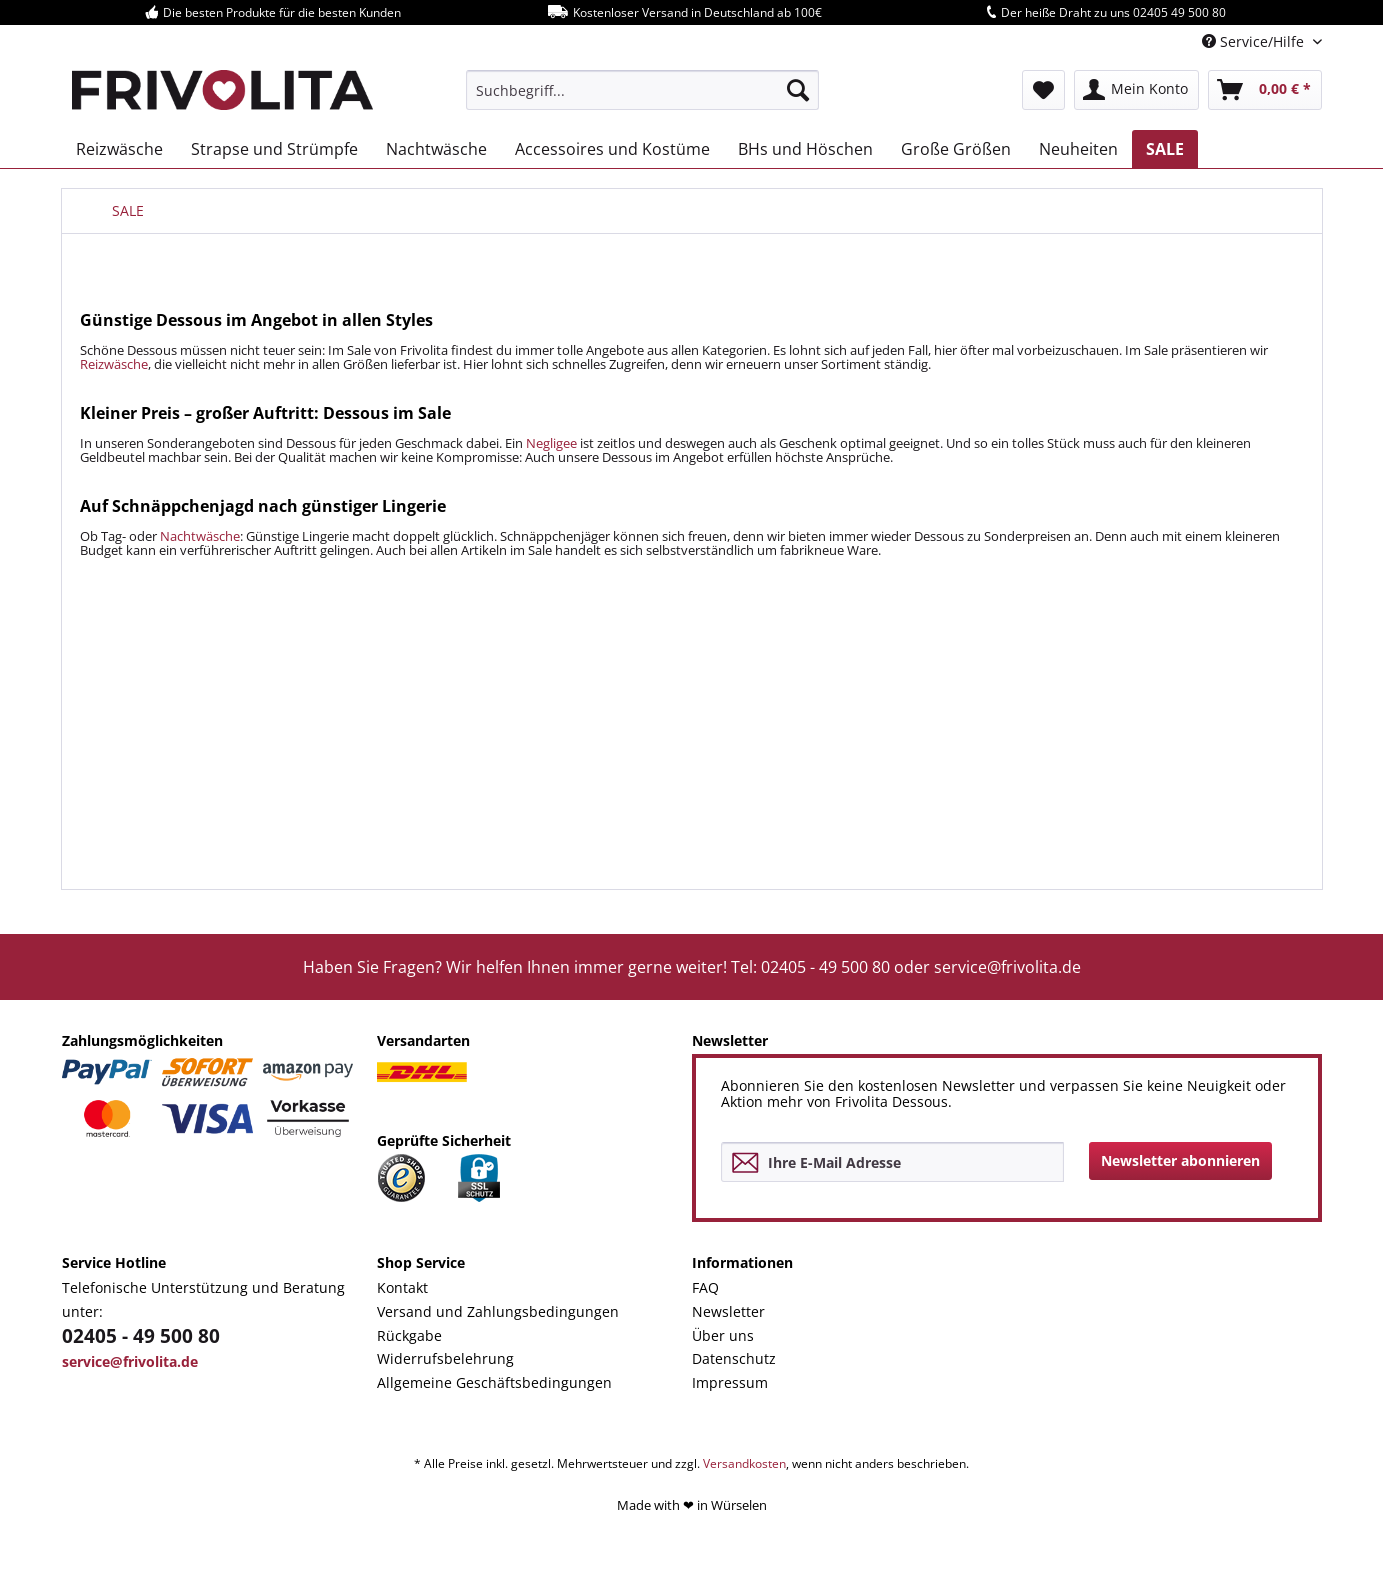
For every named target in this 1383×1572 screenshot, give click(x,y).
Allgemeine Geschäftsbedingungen (494, 1382)
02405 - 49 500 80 (141, 1336)
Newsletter (728, 1311)
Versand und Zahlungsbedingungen (498, 1311)
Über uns (723, 1335)
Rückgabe (409, 1335)
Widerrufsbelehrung (445, 1358)
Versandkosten (744, 1463)
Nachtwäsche (200, 536)
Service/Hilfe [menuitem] (1255, 41)
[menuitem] (642, 90)
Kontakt (402, 1287)
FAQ (705, 1287)
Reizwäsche (114, 364)
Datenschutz (734, 1358)
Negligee (551, 443)
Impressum (730, 1382)
